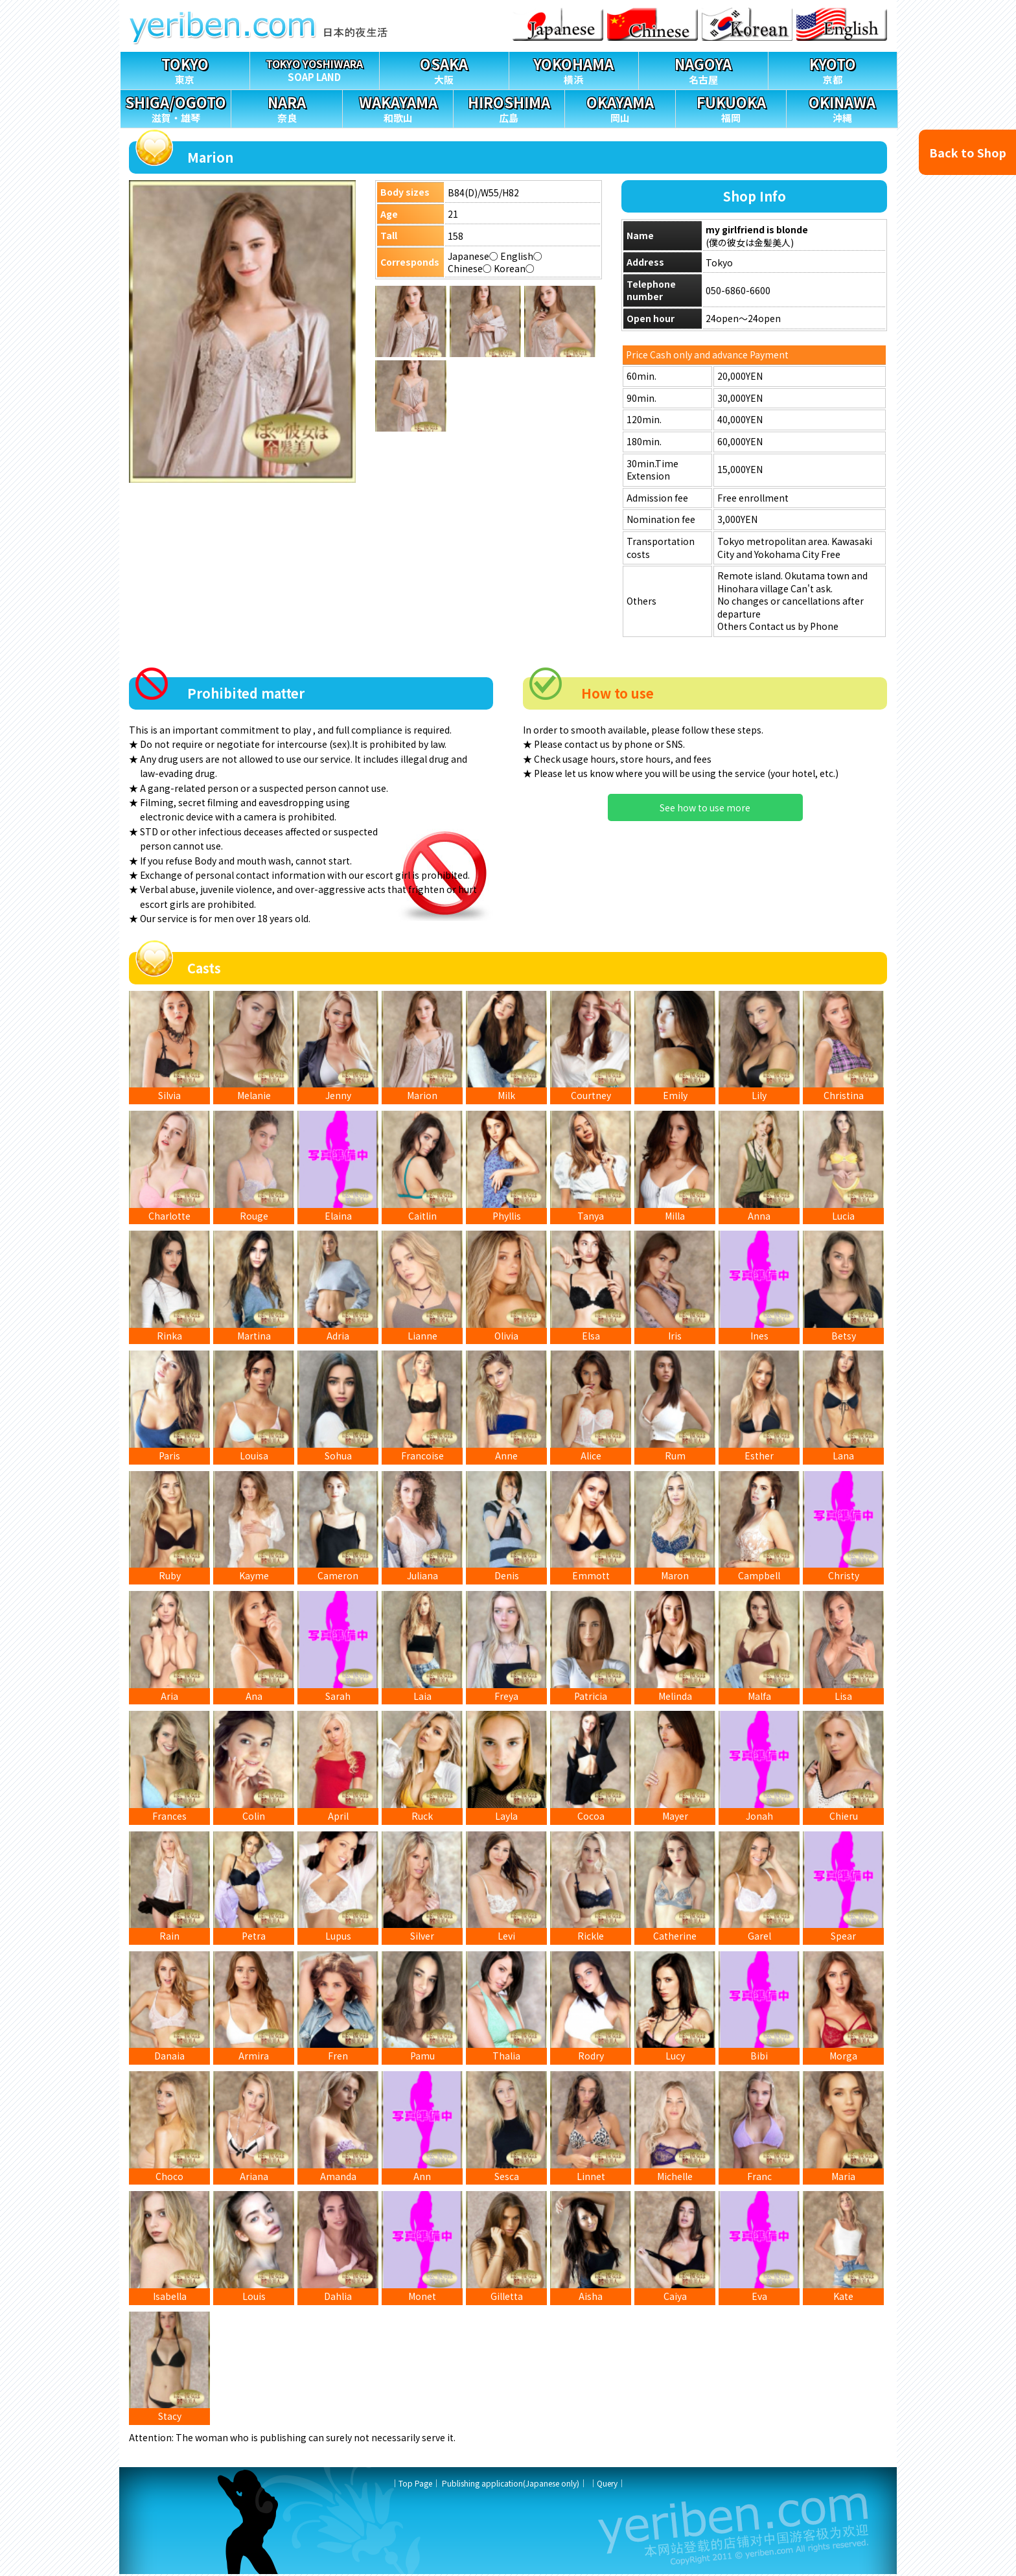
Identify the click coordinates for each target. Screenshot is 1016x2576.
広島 (509, 107)
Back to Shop (967, 152)
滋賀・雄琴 (176, 107)
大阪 (444, 69)
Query (607, 2484)
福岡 (731, 107)
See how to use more (705, 807)
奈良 (286, 107)
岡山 (620, 107)
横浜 (573, 69)
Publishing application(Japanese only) (510, 2484)
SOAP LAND (314, 68)
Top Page (415, 2484)
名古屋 (703, 69)
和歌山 (398, 107)
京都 (832, 69)
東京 (185, 69)
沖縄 (842, 107)
